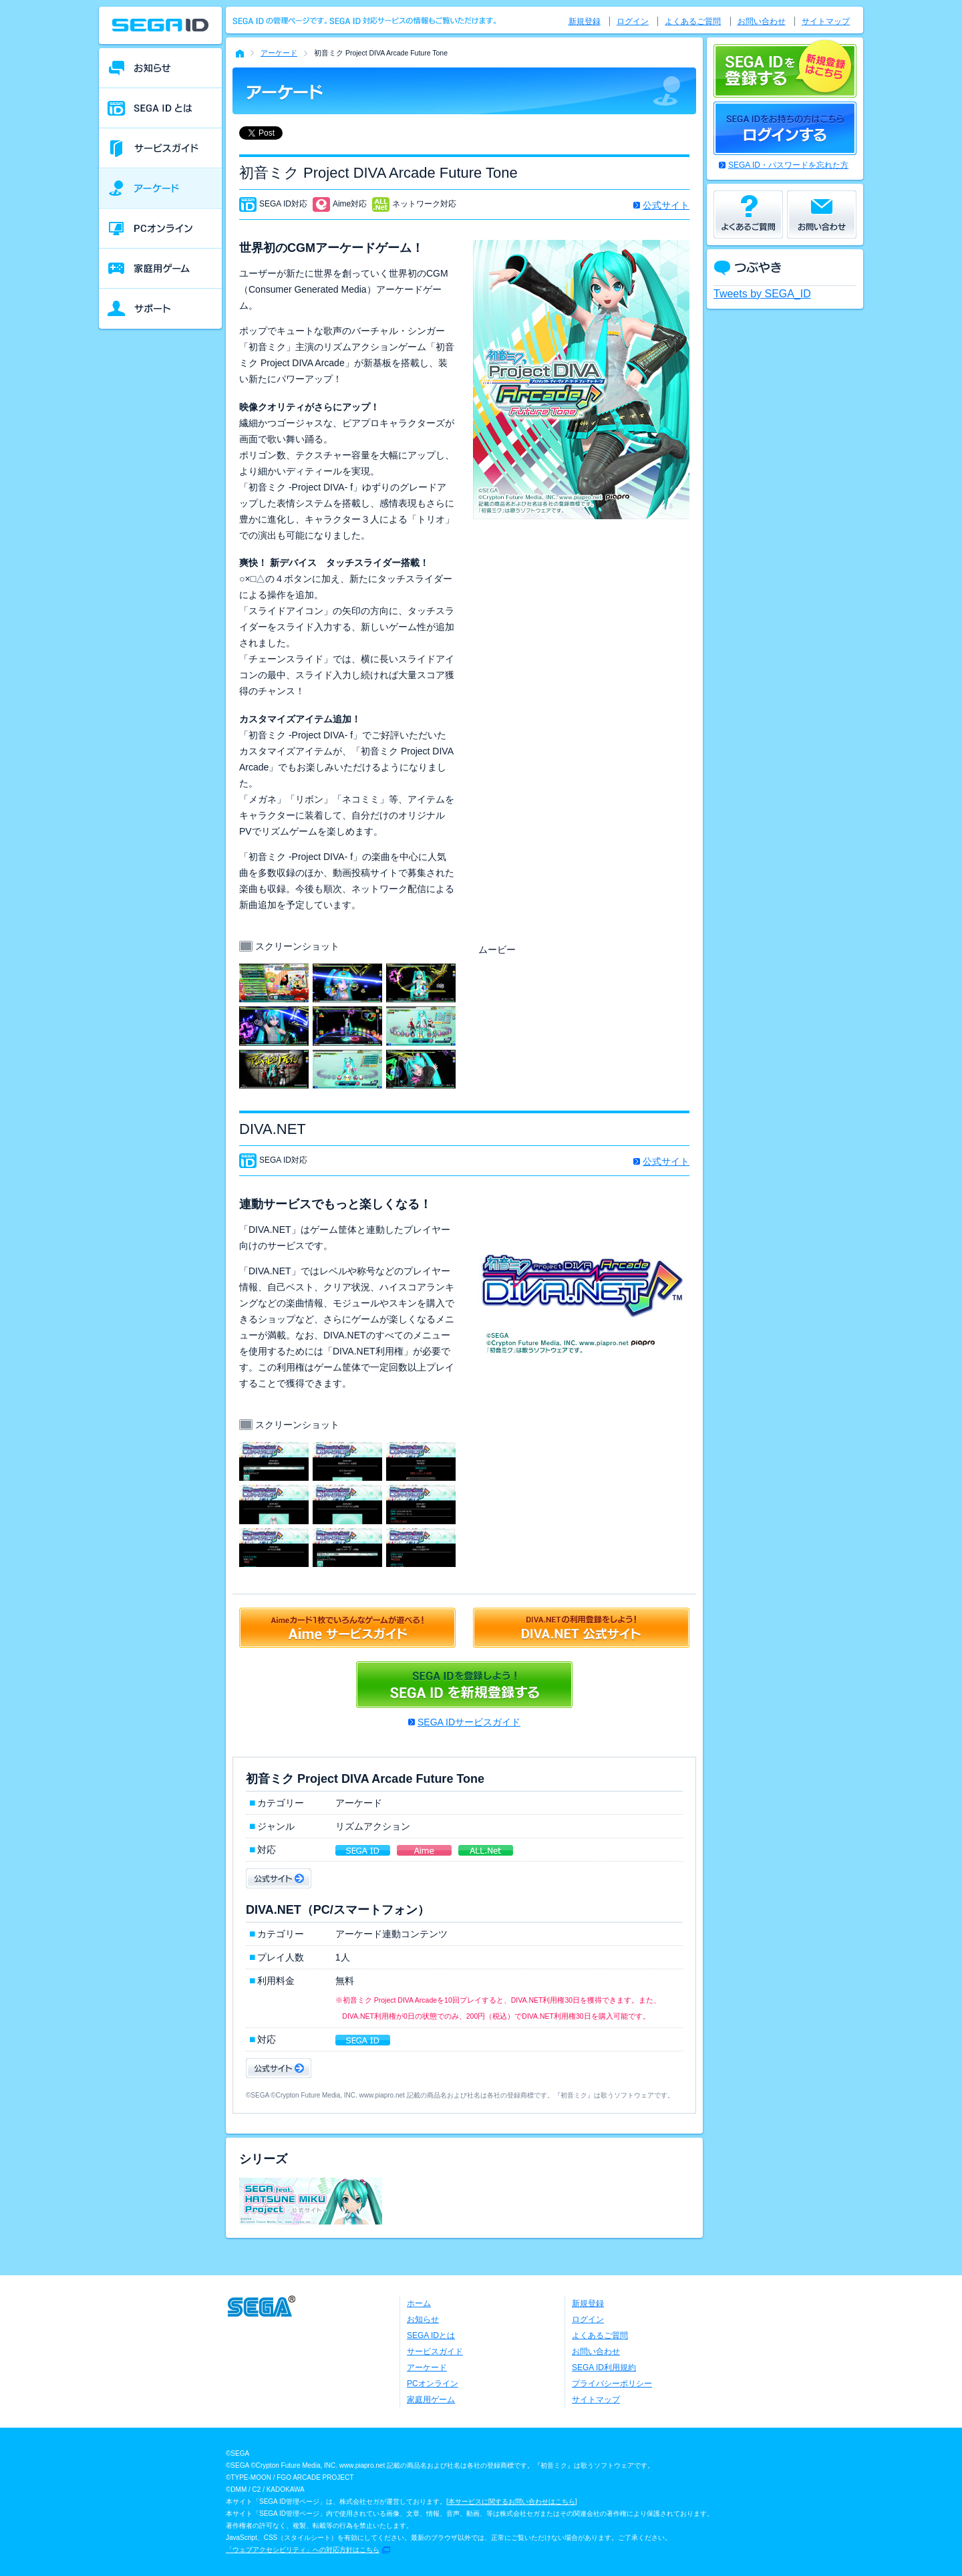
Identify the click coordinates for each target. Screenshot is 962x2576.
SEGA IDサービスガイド (469, 1722)
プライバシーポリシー (612, 2383)
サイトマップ (826, 21)
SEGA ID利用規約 (604, 2367)
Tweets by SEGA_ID (762, 293)
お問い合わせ (762, 21)
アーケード (279, 53)
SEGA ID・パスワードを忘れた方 (788, 165)
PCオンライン (432, 2383)
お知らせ (423, 2319)
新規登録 (585, 21)
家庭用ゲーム (431, 2399)
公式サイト (666, 205)
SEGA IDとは (431, 2335)
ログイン (633, 21)
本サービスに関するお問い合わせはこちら (511, 2501)
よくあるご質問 (693, 21)
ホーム (419, 2303)
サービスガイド (435, 2351)
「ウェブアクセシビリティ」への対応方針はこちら (302, 2549)
